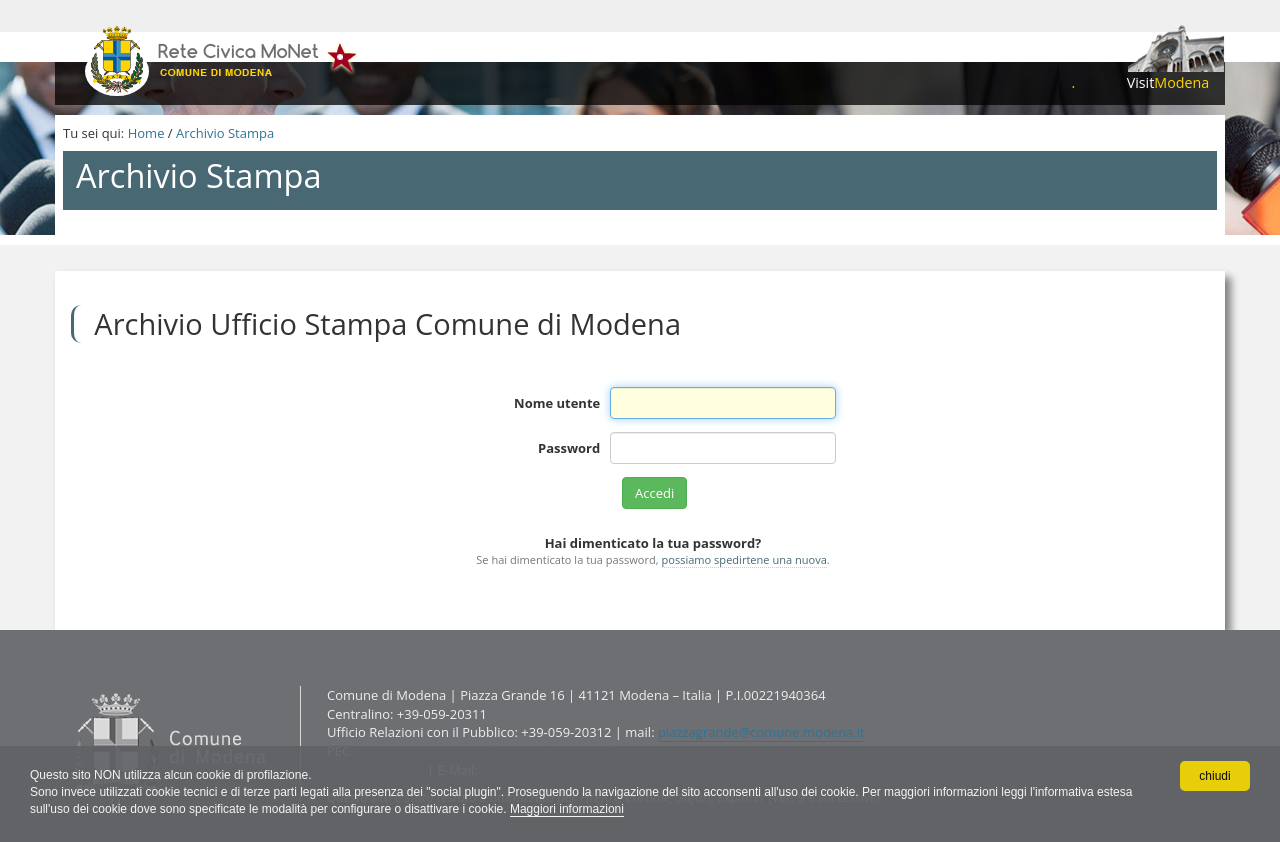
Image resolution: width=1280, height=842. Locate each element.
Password (569, 448)
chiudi (1214, 776)
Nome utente (557, 403)
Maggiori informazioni (567, 809)
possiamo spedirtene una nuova (744, 559)
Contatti (67, 685)
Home (146, 133)
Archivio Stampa (225, 133)
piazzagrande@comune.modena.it (761, 732)
